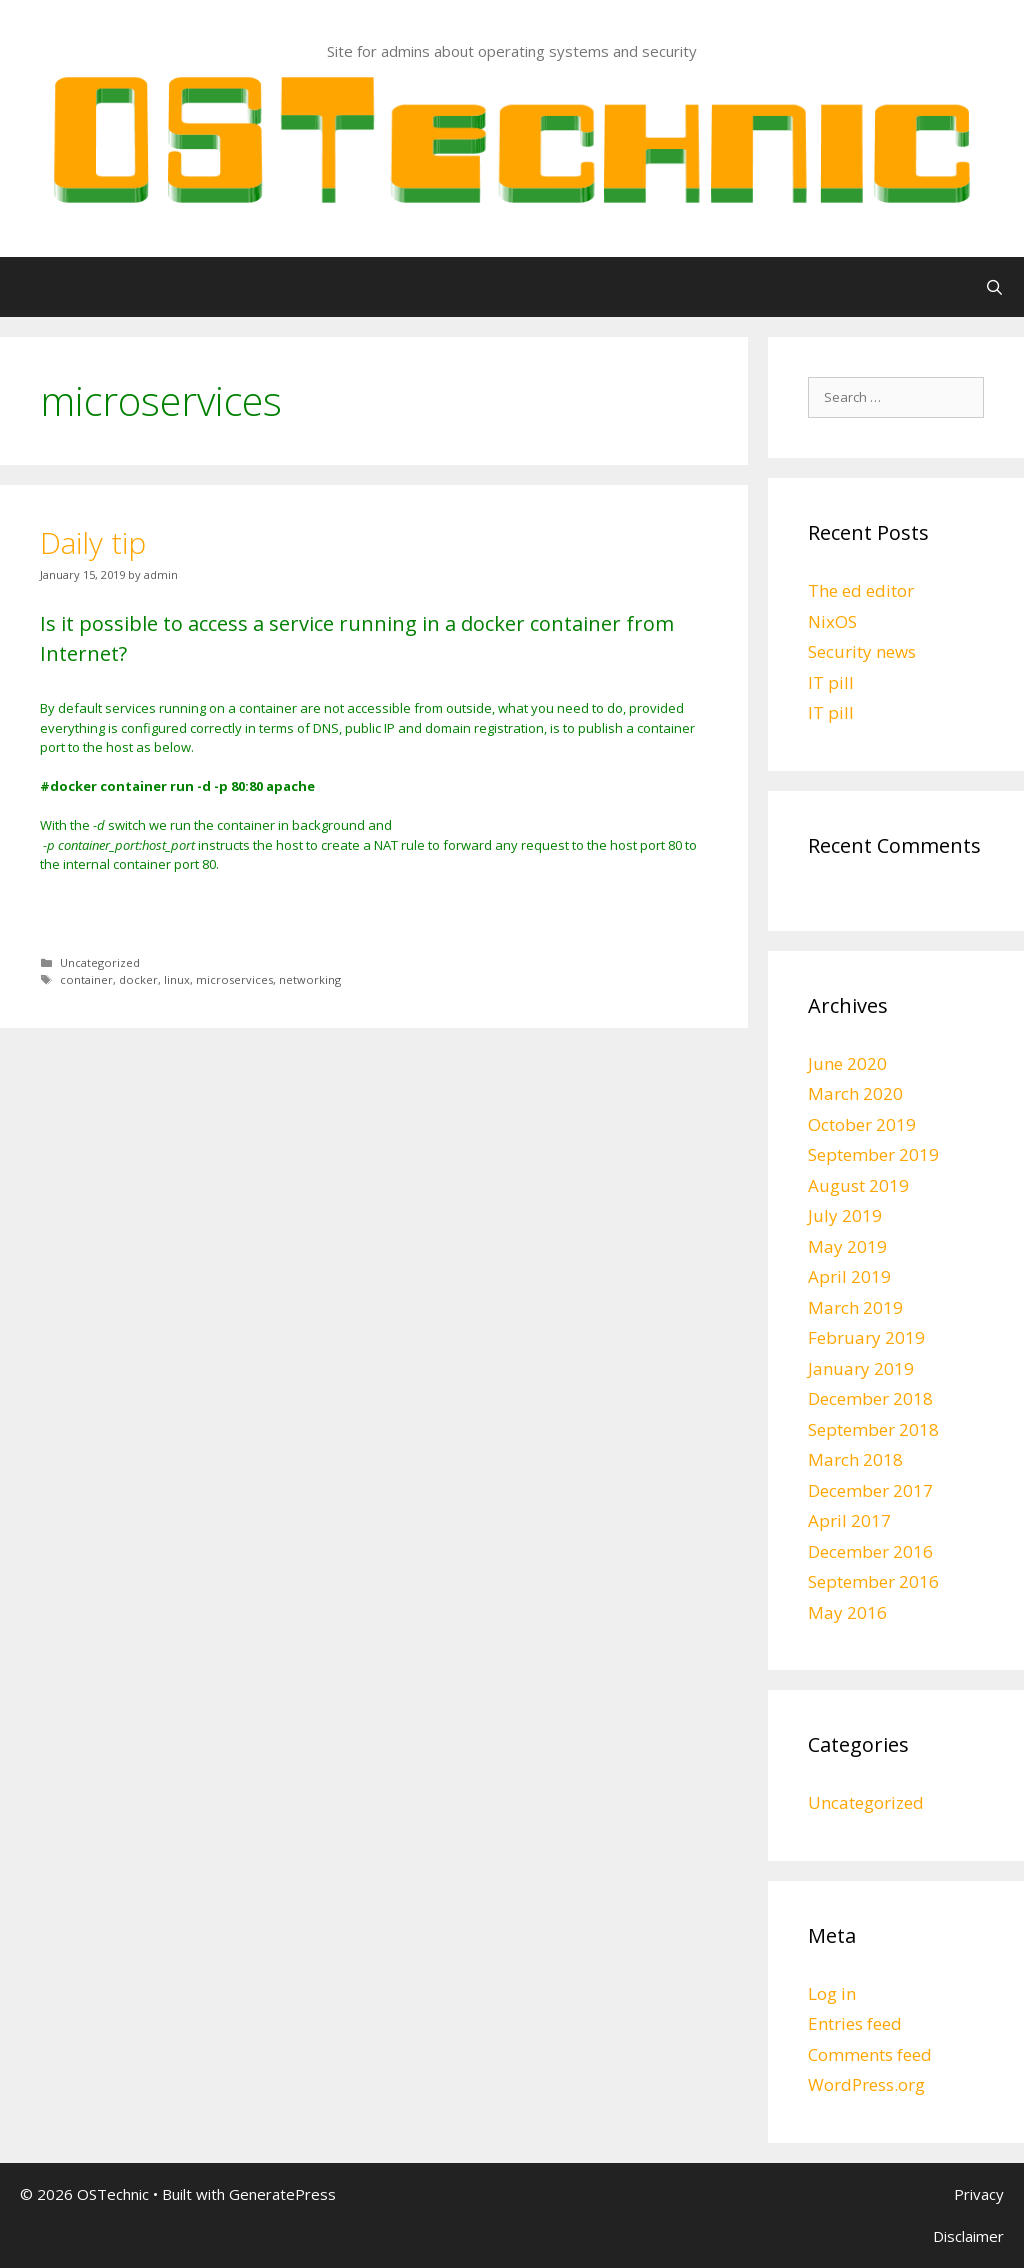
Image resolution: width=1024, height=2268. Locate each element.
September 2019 (873, 1154)
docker (138, 979)
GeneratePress (282, 2194)
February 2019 (866, 1337)
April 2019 (849, 1276)
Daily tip (93, 542)
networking (310, 979)
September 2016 (873, 1581)
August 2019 (858, 1185)
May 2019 (847, 1246)
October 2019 (862, 1124)
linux (177, 979)
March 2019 (855, 1307)
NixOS (832, 621)
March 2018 (855, 1459)
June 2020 (847, 1063)
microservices (234, 979)
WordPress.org (866, 2084)
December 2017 (870, 1490)
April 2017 (849, 1520)
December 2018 (870, 1398)
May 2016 (847, 1612)
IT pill (831, 682)
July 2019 (845, 1215)
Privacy (979, 2194)
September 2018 (873, 1429)
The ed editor (861, 590)
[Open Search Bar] (994, 287)
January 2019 (861, 1368)
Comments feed (870, 2054)
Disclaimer (968, 2236)
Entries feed (855, 2023)
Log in (832, 1993)
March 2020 (855, 1093)
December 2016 (870, 1551)
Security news (862, 651)
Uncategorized (100, 962)
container (86, 979)
